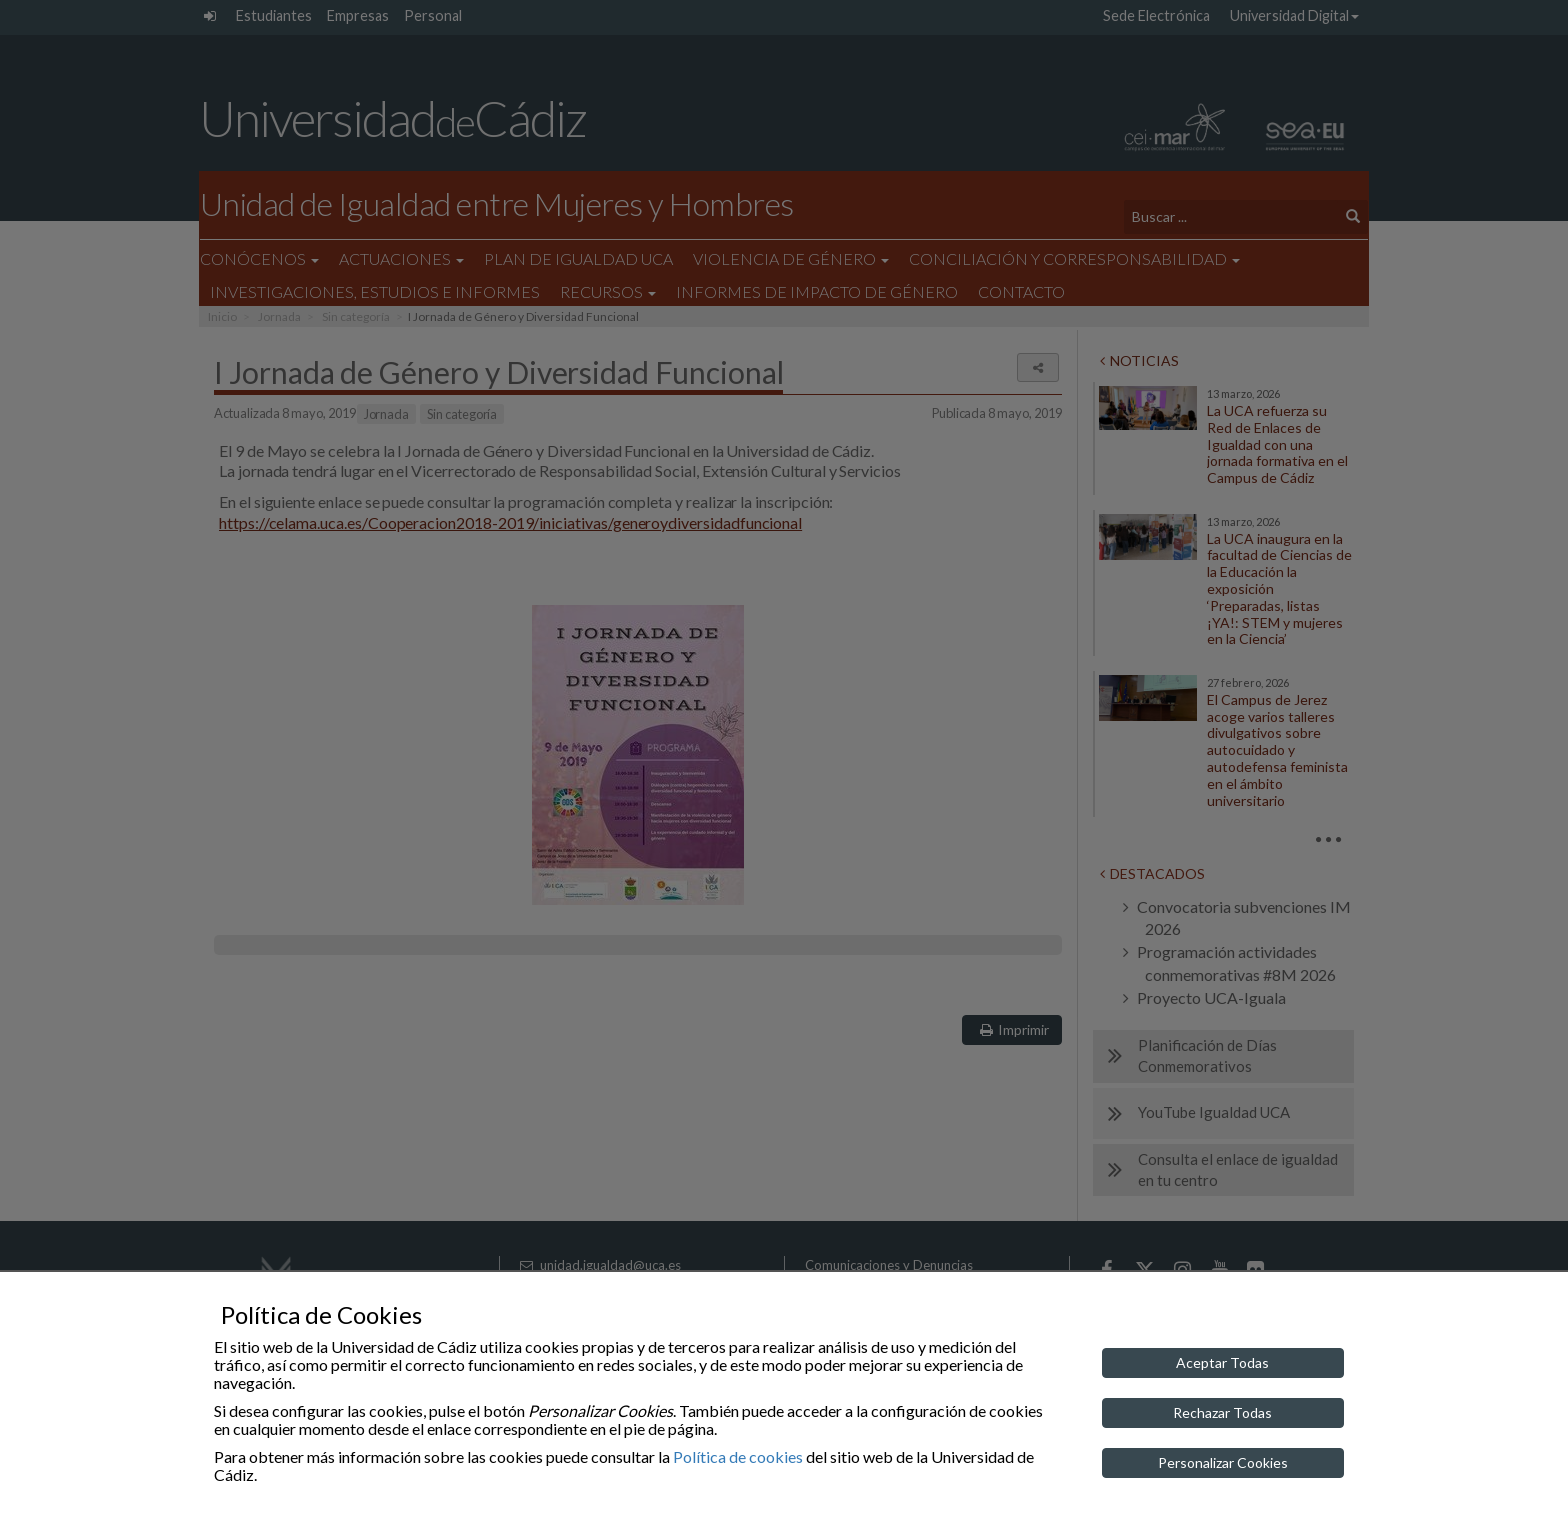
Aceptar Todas (1222, 1362)
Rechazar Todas (1222, 1412)
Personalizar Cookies (1223, 1462)
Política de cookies (738, 1456)
